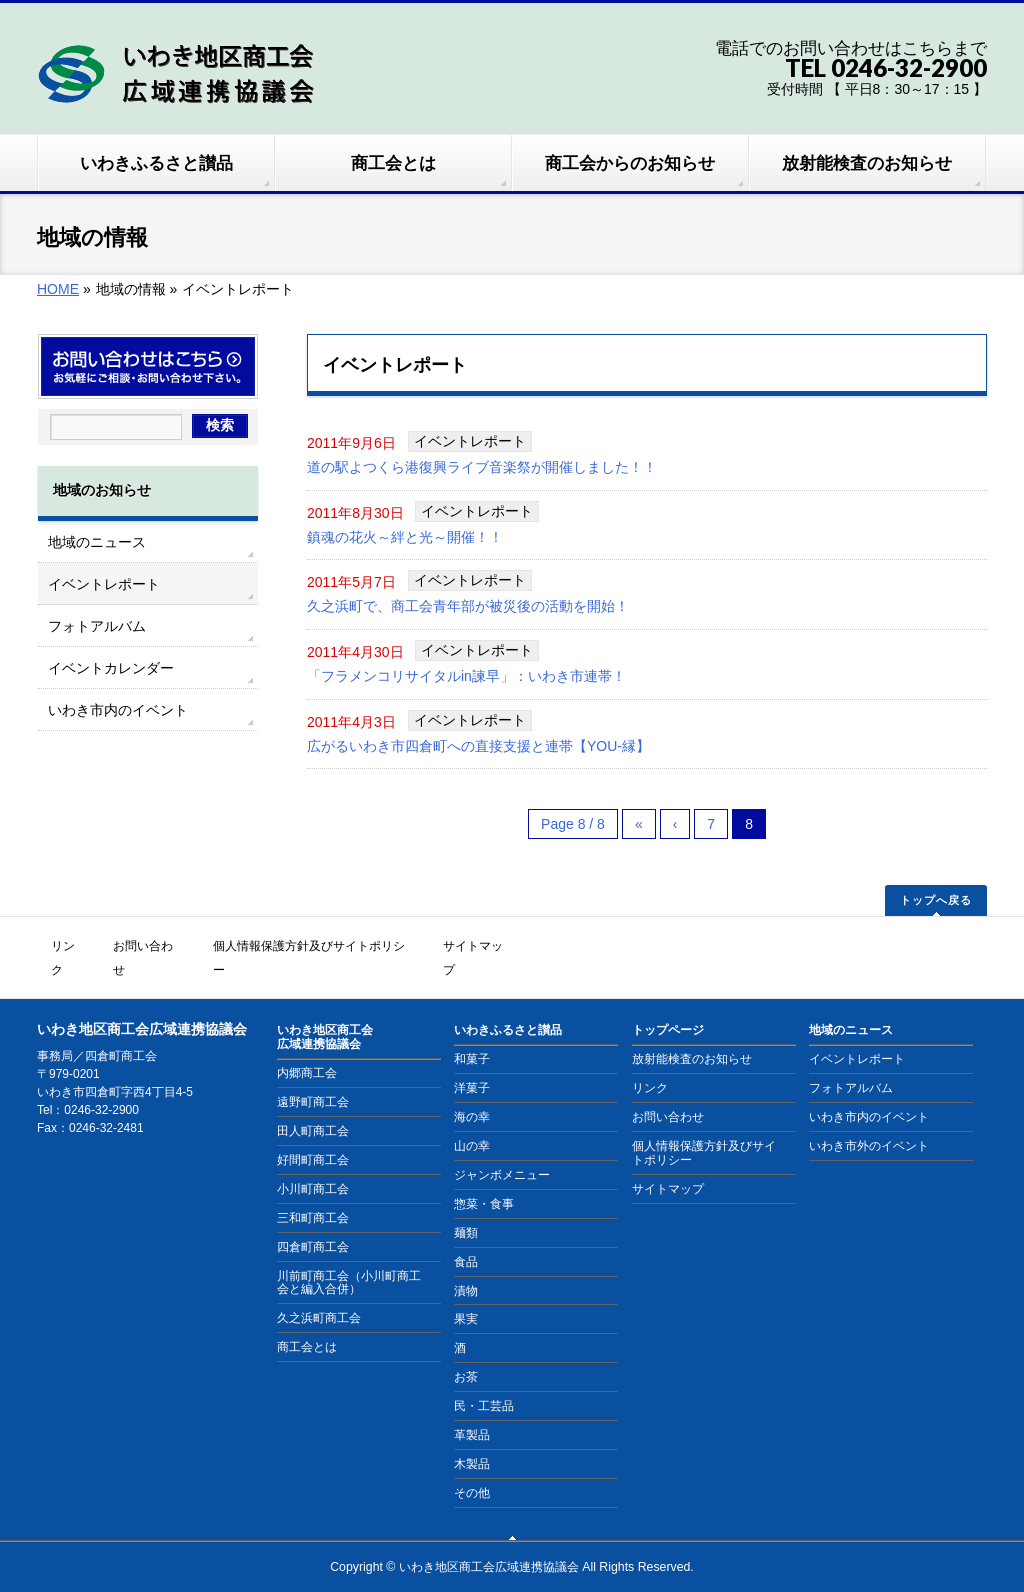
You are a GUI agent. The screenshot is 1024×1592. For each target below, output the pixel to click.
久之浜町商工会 (319, 1293)
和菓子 (472, 1034)
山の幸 (472, 1121)
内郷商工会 (307, 1048)
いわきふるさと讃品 (508, 1005)
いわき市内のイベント (118, 710)
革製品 (472, 1410)
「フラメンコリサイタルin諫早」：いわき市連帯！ (466, 677)
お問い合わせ (156, 946)
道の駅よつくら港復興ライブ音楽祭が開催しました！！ (482, 467)
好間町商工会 (313, 1135)
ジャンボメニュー (502, 1150)
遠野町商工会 (313, 1077)
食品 (466, 1236)
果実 (466, 1294)
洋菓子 (472, 1063)
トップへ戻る (936, 902)
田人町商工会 (313, 1106)
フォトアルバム (97, 626)
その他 (472, 1467)
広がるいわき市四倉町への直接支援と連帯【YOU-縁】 (478, 747)
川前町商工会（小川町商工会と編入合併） (349, 1257)
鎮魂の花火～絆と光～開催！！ (405, 537)
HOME (58, 289)
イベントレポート (470, 441)
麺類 (466, 1207)
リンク (71, 946)
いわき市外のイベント (869, 1121)
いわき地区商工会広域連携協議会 (325, 1012)
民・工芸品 (484, 1381)
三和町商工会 (313, 1192)
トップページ (668, 1005)
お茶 (466, 1352)
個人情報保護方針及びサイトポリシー (325, 946)
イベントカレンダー (111, 668)
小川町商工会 (313, 1163)
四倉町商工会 (313, 1221)
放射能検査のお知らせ (692, 1034)
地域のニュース (97, 542)
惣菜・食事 (484, 1178)
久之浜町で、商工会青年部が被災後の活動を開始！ (468, 607)
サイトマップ (494, 946)
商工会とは (307, 1322)
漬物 (466, 1265)
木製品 (472, 1439)
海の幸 (472, 1092)
